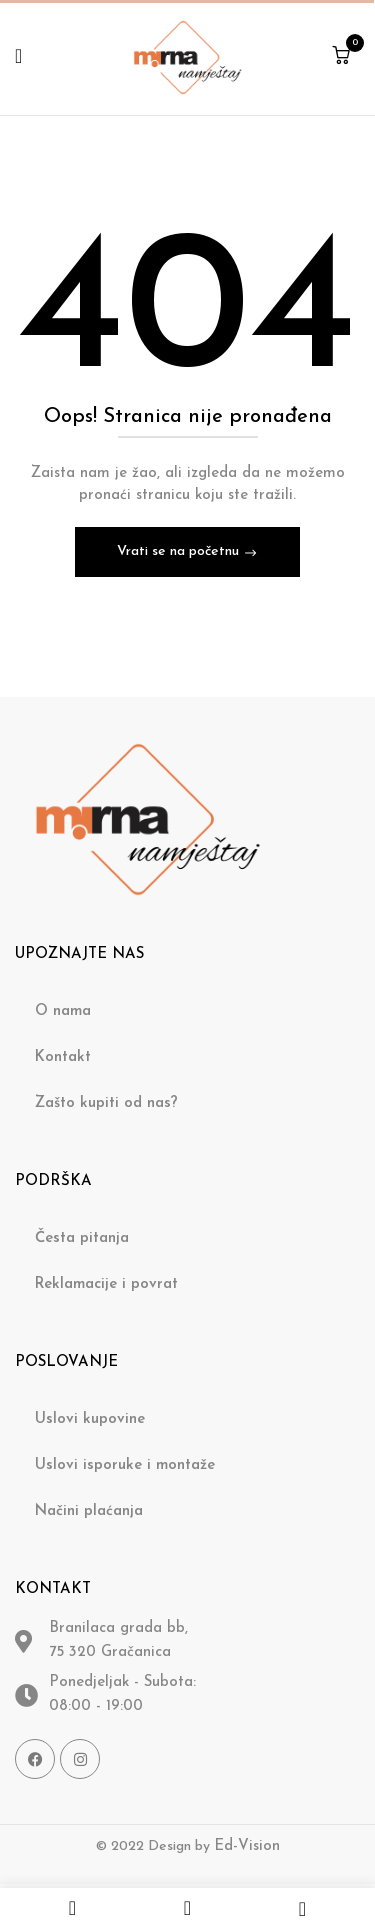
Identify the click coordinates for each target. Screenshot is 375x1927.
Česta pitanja (82, 1238)
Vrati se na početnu (180, 551)
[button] (341, 56)
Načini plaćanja (89, 1511)
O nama (63, 1011)
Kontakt (63, 1057)
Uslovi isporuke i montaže (125, 1465)
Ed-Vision (247, 1846)
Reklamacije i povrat (106, 1284)
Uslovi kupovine (90, 1419)
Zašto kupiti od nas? (106, 1103)
